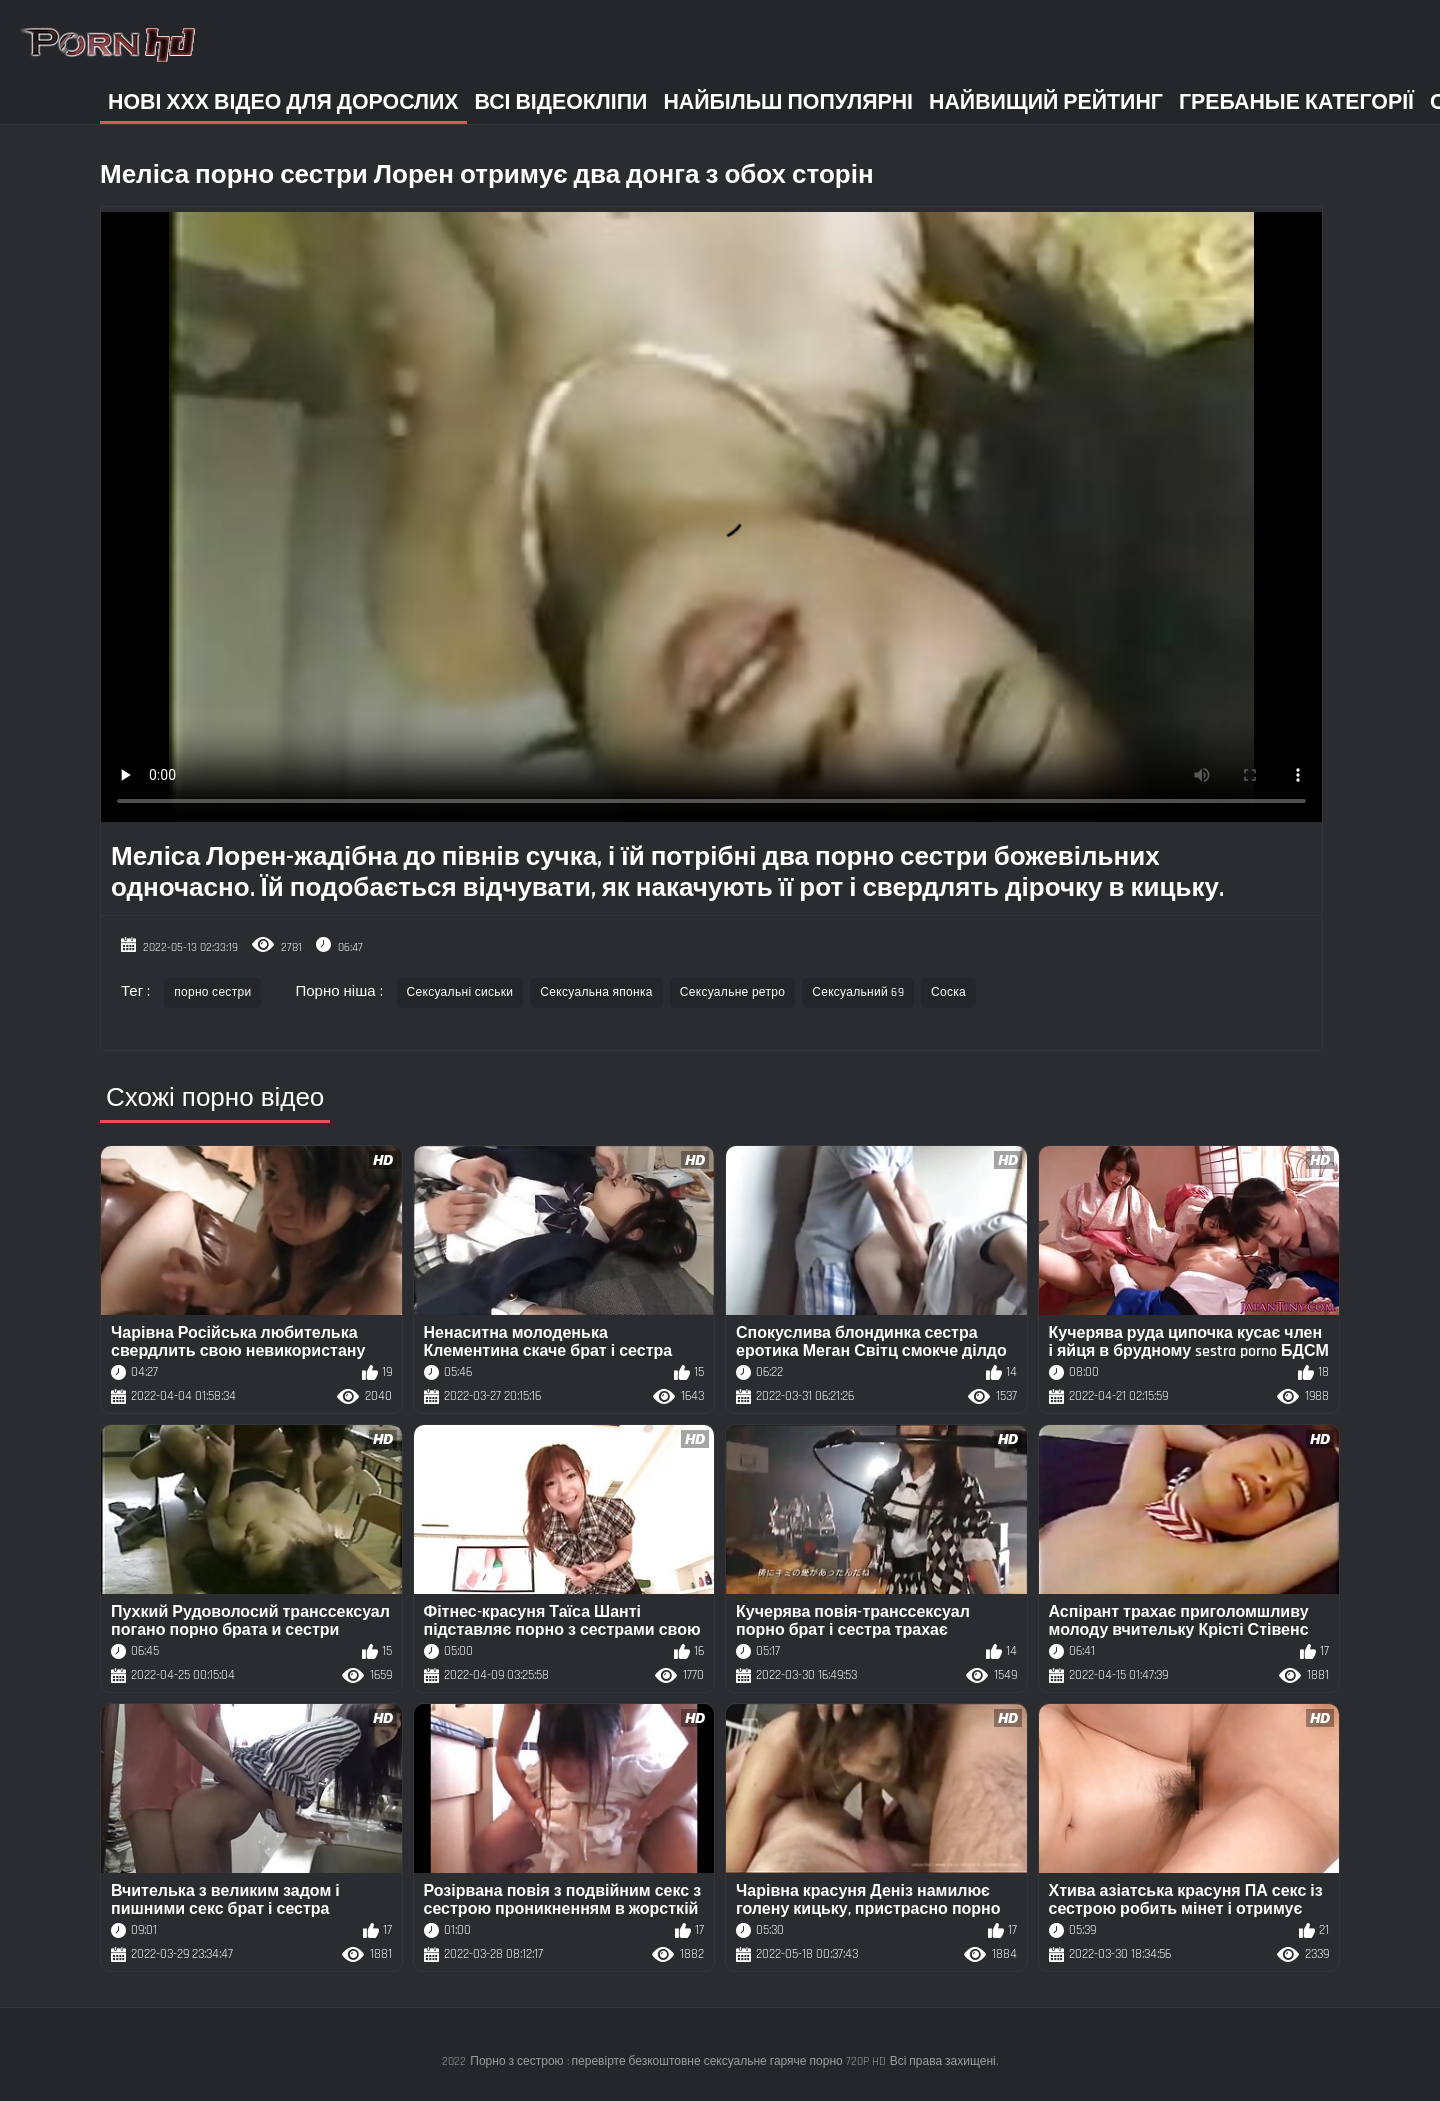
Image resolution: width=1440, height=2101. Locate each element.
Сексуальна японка (596, 992)
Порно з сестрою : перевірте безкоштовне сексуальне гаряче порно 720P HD (677, 2061)
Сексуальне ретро (732, 992)
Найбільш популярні (788, 102)
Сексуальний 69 (858, 992)
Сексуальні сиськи (460, 992)
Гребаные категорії (1296, 102)
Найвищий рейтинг (1046, 102)
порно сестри (212, 992)
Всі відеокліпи (561, 102)
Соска (948, 992)
